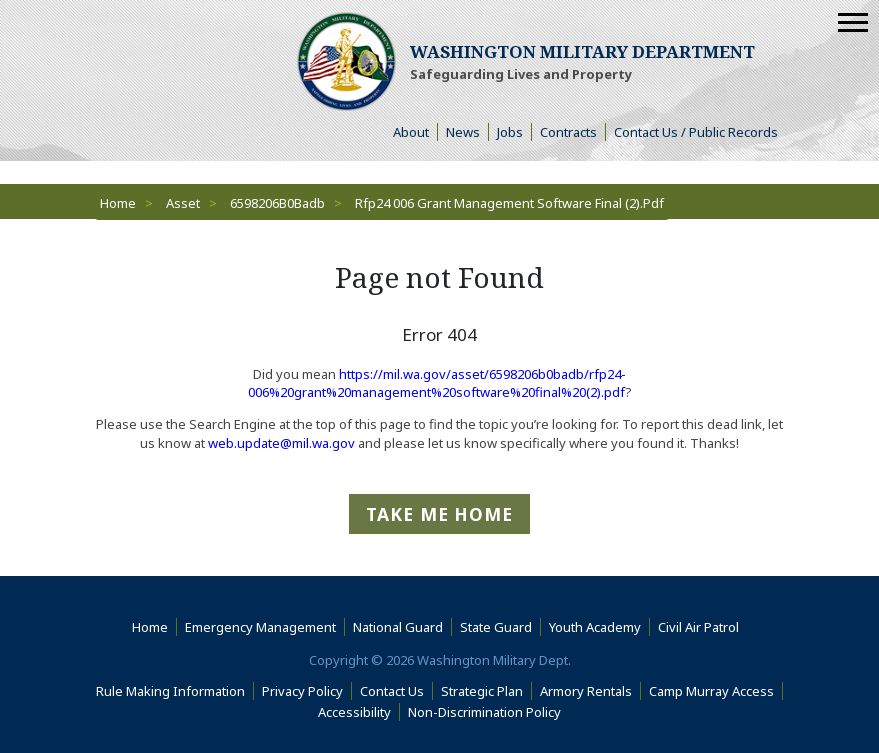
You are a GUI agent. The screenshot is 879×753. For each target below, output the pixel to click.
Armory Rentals (586, 691)
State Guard (496, 627)
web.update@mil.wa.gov (281, 443)
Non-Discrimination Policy (488, 712)
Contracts (568, 132)
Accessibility (359, 712)
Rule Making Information (170, 691)
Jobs (510, 132)
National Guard (398, 627)
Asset (183, 203)
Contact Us (392, 691)
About (415, 132)
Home (118, 203)
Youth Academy (595, 627)
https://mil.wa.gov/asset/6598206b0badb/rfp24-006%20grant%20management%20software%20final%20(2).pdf (437, 383)
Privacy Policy (302, 691)
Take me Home (439, 514)
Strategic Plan (482, 691)
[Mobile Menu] (853, 22)
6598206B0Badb (277, 203)
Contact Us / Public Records (696, 132)
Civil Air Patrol (702, 627)
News (463, 132)
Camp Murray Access (716, 691)
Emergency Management (260, 627)
